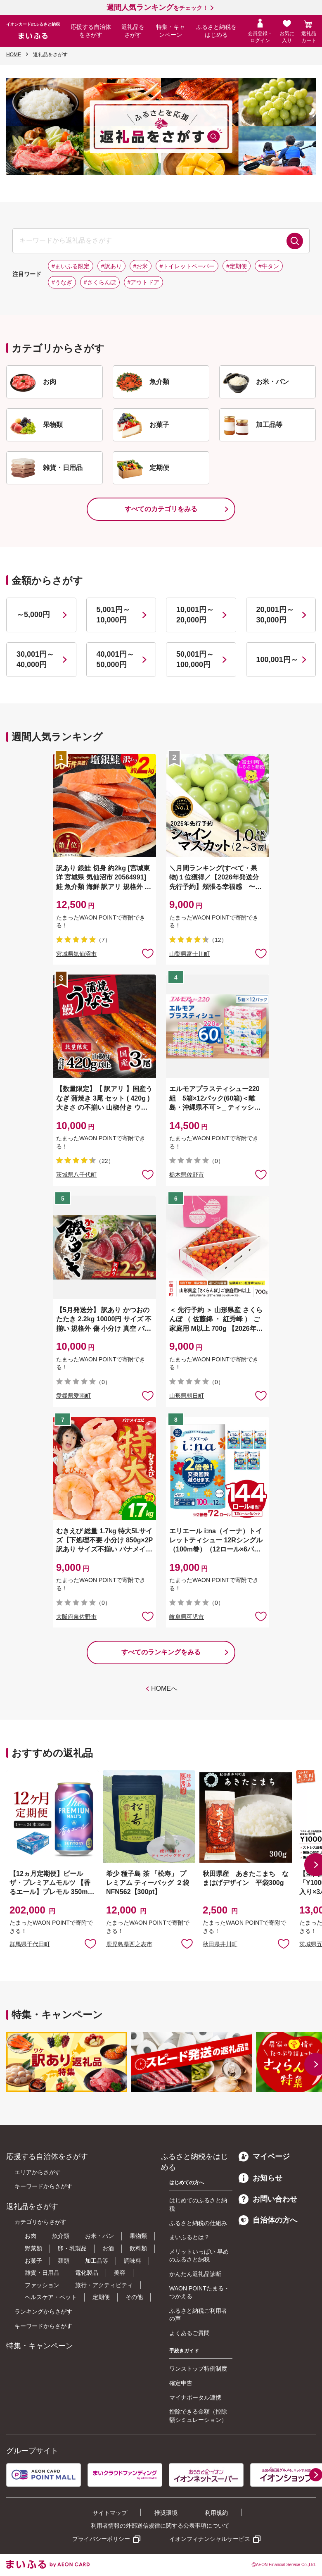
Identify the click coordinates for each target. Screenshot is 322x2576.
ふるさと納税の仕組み (198, 2223)
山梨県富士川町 (189, 954)
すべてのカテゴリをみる (161, 508)
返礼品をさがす (132, 31)
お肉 (30, 2236)
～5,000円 (33, 614)
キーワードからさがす (43, 2186)
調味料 (132, 2260)
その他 (134, 2297)
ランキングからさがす (43, 2311)
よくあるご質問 (189, 2333)
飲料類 (138, 2248)
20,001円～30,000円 (275, 614)
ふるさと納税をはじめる (216, 31)
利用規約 (216, 2512)
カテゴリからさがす (40, 2222)
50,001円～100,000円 (195, 659)
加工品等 (96, 2260)
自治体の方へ (268, 2220)
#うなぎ (62, 282)
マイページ (264, 2156)
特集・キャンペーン (170, 31)
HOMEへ (164, 1688)
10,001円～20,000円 (195, 614)
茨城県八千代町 (76, 1174)
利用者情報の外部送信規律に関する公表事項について (160, 2525)
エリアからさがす (37, 2172)
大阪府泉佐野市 (76, 1616)
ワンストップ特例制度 (198, 2368)
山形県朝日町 (186, 1395)
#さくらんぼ (100, 282)
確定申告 (180, 2383)
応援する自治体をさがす (91, 31)
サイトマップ (109, 2512)
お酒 (108, 2248)
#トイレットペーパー (187, 266)
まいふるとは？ (189, 2237)
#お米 (140, 266)
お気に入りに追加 (90, 1943)
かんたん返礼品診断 (195, 2274)
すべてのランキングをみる (161, 1652)
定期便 (101, 2297)
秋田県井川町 (220, 1944)
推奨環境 (166, 2512)
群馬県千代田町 (29, 1944)
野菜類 (33, 2248)
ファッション (42, 2285)
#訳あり (111, 266)
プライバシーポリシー (101, 2538)
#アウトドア (144, 282)
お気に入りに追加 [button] (148, 953)
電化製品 (86, 2272)
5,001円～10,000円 (113, 614)
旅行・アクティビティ (104, 2285)
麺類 (63, 2260)
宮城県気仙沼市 (76, 954)
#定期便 (236, 266)
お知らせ (260, 2178)
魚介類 (60, 2236)
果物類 (138, 2236)
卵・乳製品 (72, 2248)
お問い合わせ (268, 2199)
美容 (119, 2272)
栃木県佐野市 (186, 1174)
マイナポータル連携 (195, 2397)
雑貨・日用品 (42, 2272)
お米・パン (99, 2236)
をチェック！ (157, 8)
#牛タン (268, 266)
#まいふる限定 (71, 266)
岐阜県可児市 (186, 1616)
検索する (294, 241)
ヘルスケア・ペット (51, 2297)
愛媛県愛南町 (73, 1395)
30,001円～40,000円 (35, 659)
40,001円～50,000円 (115, 659)
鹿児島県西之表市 (129, 1944)
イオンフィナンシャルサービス (209, 2538)
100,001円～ (277, 659)
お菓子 (33, 2260)
